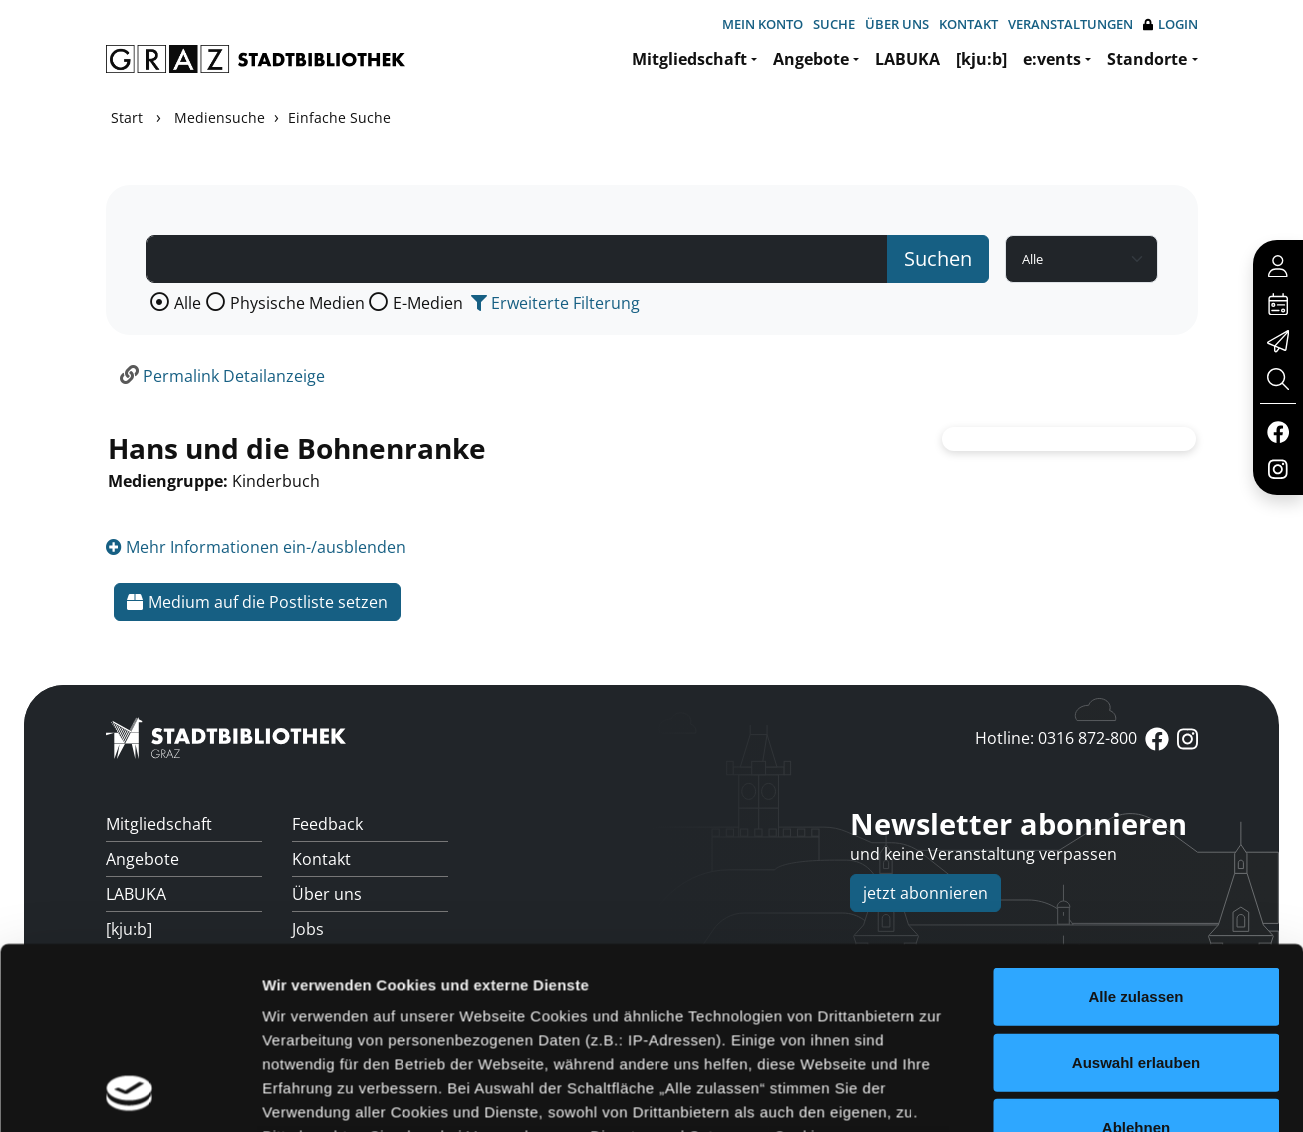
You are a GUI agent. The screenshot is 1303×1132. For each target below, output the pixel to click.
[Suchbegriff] (517, 259)
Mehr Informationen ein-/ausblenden (256, 547)
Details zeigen (1063, 1028)
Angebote (811, 59)
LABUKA (907, 59)
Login (1170, 24)
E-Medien (428, 303)
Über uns (897, 24)
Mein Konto (762, 24)
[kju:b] (981, 59)
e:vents (1052, 59)
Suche (834, 24)
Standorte (1147, 59)
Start (127, 117)
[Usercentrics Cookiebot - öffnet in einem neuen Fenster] (129, 1029)
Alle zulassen (1135, 761)
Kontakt (968, 24)
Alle (187, 303)
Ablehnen (1136, 892)
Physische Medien (297, 303)
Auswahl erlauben (1136, 827)
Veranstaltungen (1070, 24)
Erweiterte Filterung (555, 303)
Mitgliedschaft (689, 59)
